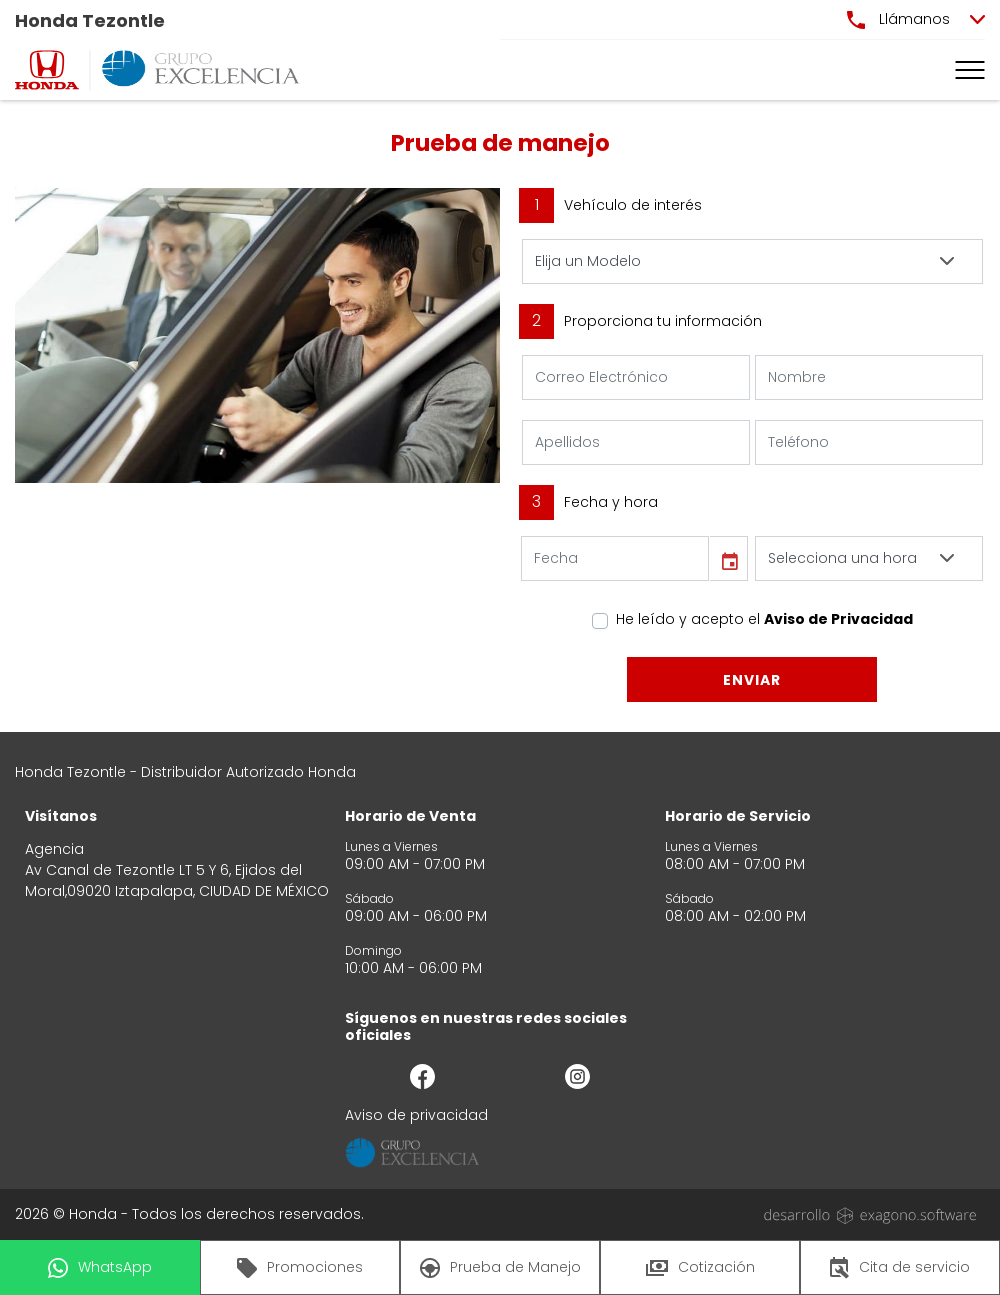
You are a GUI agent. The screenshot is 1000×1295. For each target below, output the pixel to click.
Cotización (700, 1267)
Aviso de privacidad (416, 1115)
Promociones (300, 1267)
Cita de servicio (900, 1268)
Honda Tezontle (90, 20)
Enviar (752, 680)
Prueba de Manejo (500, 1267)
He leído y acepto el (764, 619)
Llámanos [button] (898, 19)
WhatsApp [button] (100, 1267)
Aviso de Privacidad (838, 619)
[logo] (47, 70)
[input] (615, 558)
